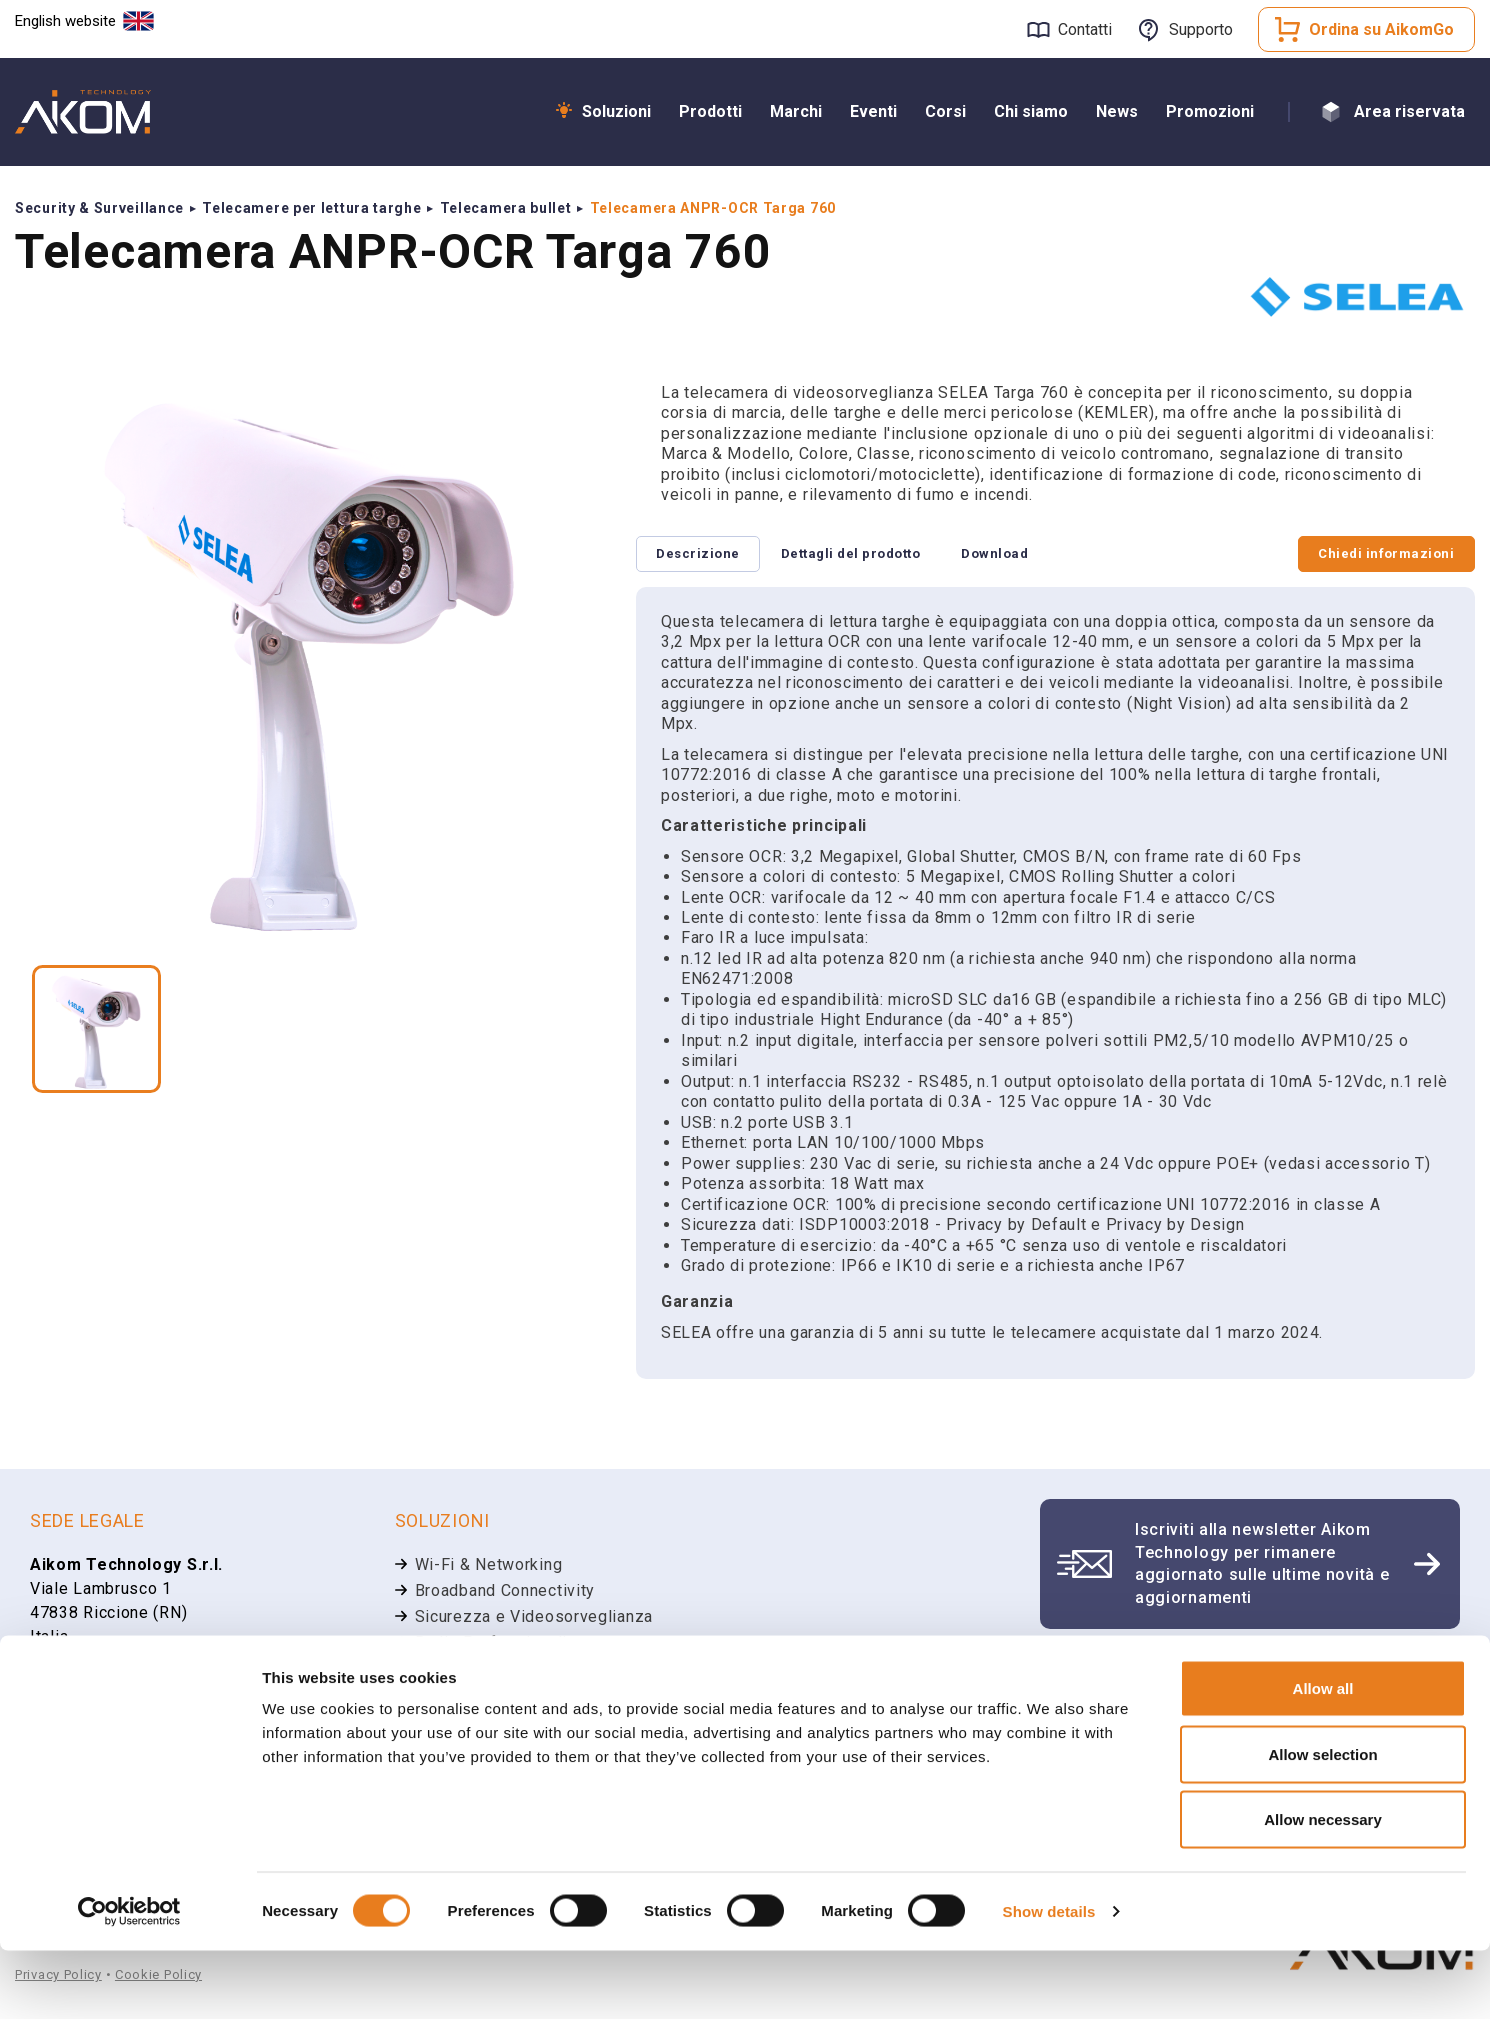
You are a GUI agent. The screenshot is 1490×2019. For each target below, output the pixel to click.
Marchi (796, 111)
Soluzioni (616, 111)
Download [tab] (1017, 554)
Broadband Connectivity (505, 1592)
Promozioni (1210, 111)
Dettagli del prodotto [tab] (863, 554)
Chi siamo (1031, 111)
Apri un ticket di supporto (1205, 1672)
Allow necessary (1323, 1887)
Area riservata (1409, 111)
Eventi (873, 111)
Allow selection (1322, 1822)
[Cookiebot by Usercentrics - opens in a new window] (129, 1980)
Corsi (945, 111)
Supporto (1201, 29)
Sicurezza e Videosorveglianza (534, 1618)
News (1117, 111)
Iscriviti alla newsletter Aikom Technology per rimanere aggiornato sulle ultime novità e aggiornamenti (1262, 1565)
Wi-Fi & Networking (489, 1566)
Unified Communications (507, 1696)
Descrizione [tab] (702, 554)
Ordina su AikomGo (1381, 29)
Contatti (1085, 29)
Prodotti (710, 111)
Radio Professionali (491, 1644)
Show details (1049, 1979)
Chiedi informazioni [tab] (1382, 554)
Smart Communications (502, 1670)
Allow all (1323, 1756)
